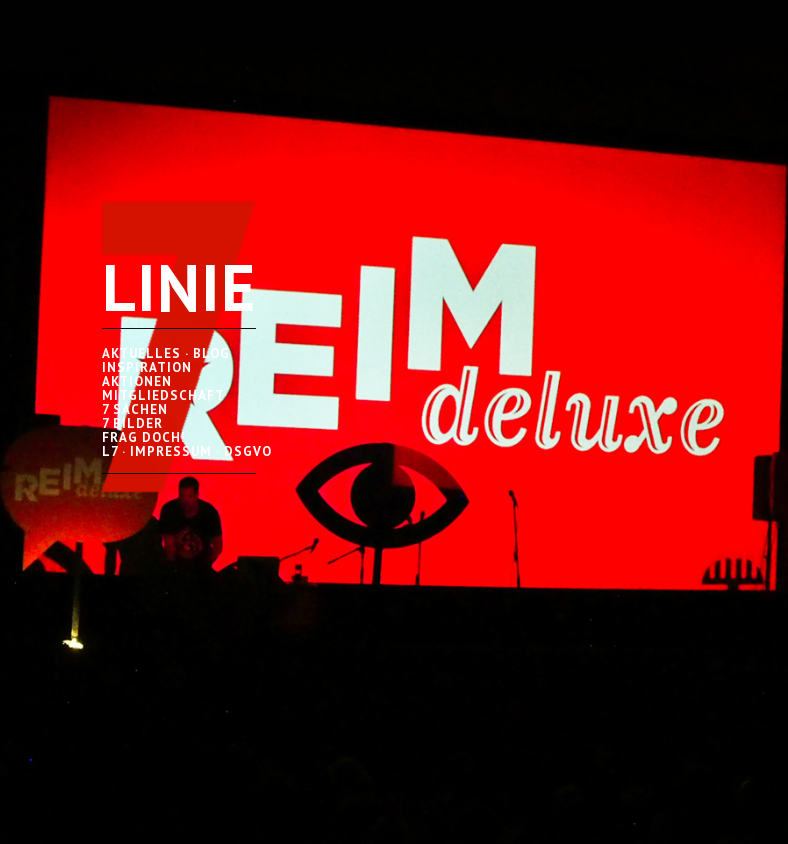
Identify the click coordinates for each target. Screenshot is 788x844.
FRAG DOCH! (144, 437)
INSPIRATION (147, 367)
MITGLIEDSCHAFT (163, 395)
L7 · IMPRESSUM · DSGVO (187, 451)
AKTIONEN (137, 381)
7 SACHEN (135, 409)
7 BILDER (132, 423)
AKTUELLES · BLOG (166, 353)
